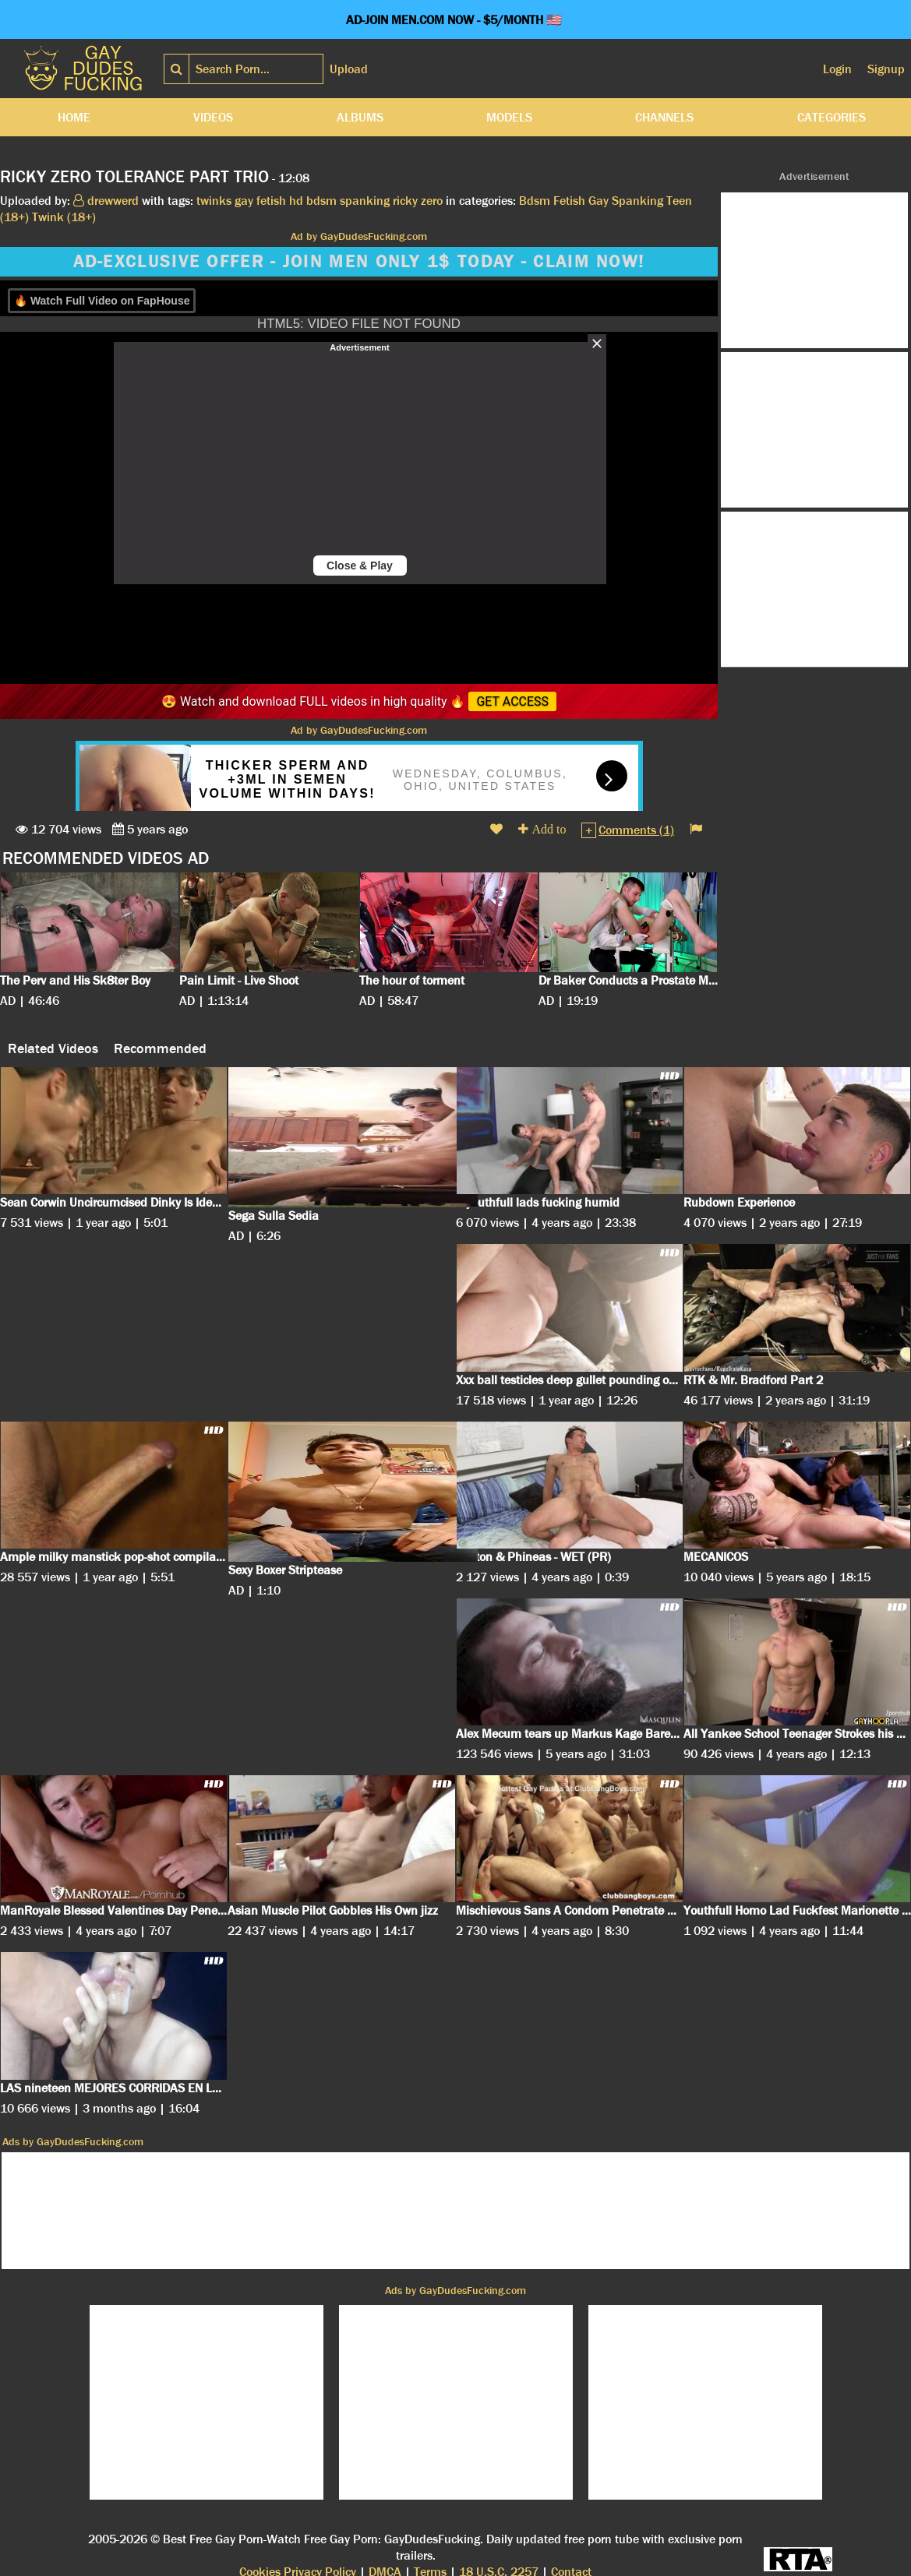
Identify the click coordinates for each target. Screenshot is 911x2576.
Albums (360, 117)
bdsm (321, 200)
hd (296, 200)
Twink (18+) (64, 217)
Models (509, 117)
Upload (349, 69)
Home (74, 117)
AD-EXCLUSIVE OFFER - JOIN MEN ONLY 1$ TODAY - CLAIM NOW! (359, 262)
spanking (365, 200)
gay (244, 200)
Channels (664, 117)
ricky (405, 200)
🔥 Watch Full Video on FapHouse (101, 300)
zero (432, 200)
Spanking (637, 200)
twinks (213, 200)
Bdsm (534, 200)
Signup (886, 69)
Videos (213, 117)
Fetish (569, 200)
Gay (598, 200)
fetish (271, 200)
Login (837, 69)
